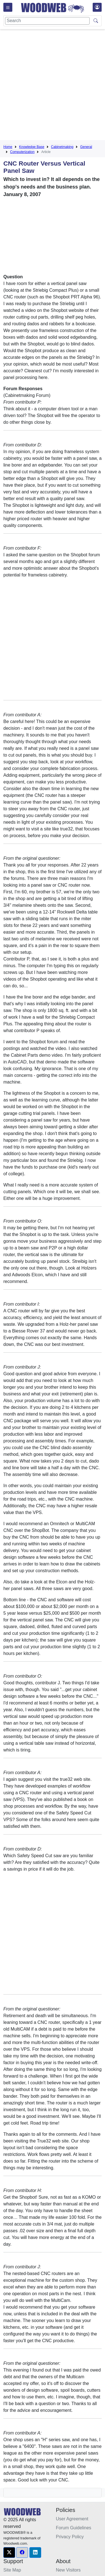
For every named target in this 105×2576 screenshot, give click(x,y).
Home (7, 147)
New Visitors (68, 2570)
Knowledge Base (31, 147)
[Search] (47, 21)
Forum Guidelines (73, 2527)
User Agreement (72, 2518)
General (86, 147)
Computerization (22, 152)
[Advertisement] (52, 85)
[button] (9, 2552)
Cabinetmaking (62, 147)
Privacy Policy (70, 2536)
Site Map (12, 2570)
